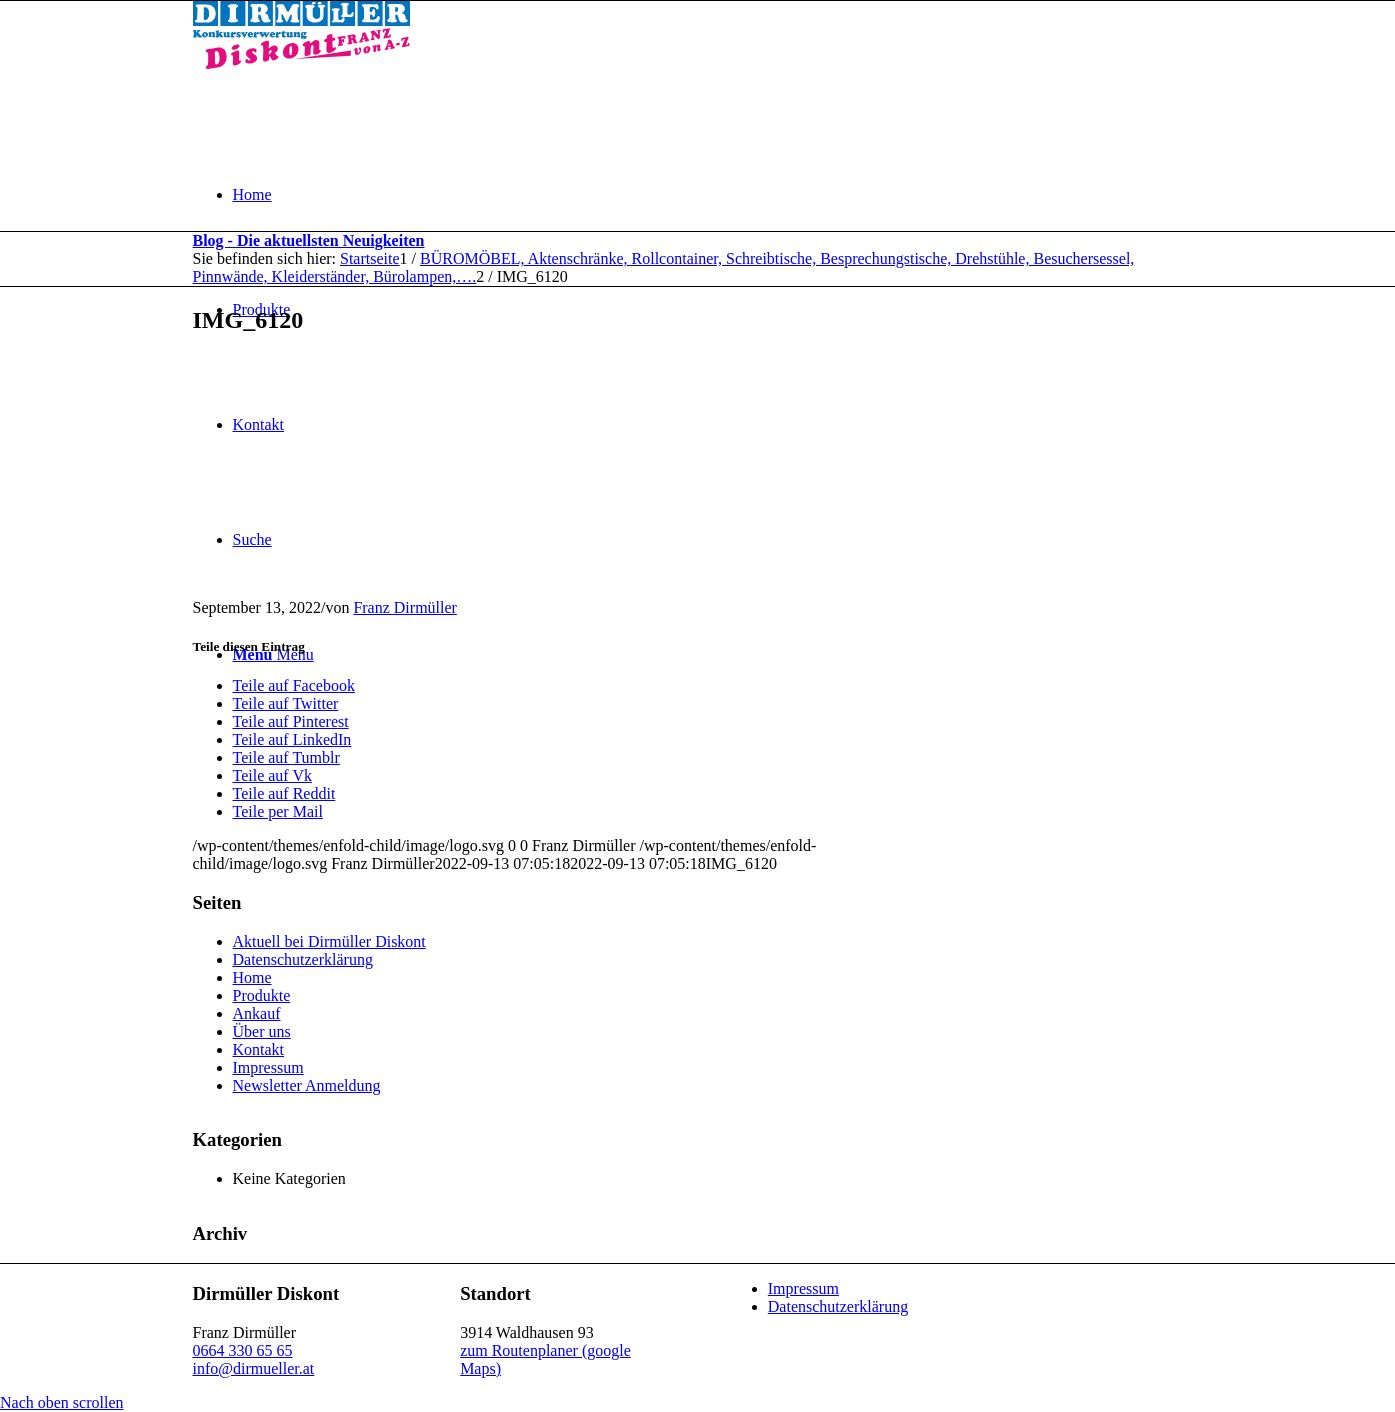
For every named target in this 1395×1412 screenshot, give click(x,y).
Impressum (268, 1067)
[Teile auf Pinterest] (291, 721)
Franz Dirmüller (405, 607)
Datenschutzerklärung (303, 959)
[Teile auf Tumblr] (286, 757)
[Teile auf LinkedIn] (292, 739)
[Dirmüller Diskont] (301, 63)
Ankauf (257, 1013)
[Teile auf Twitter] (286, 703)
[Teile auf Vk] (272, 775)
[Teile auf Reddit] (284, 793)
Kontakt (259, 1049)
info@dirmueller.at (254, 1368)
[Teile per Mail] (278, 811)
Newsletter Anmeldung (307, 1085)
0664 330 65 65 (243, 1350)
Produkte (262, 995)
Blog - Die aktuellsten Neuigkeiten (309, 240)
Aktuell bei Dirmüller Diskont (329, 941)
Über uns (262, 1031)
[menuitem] (718, 194)
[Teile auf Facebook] (294, 685)
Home (252, 977)
